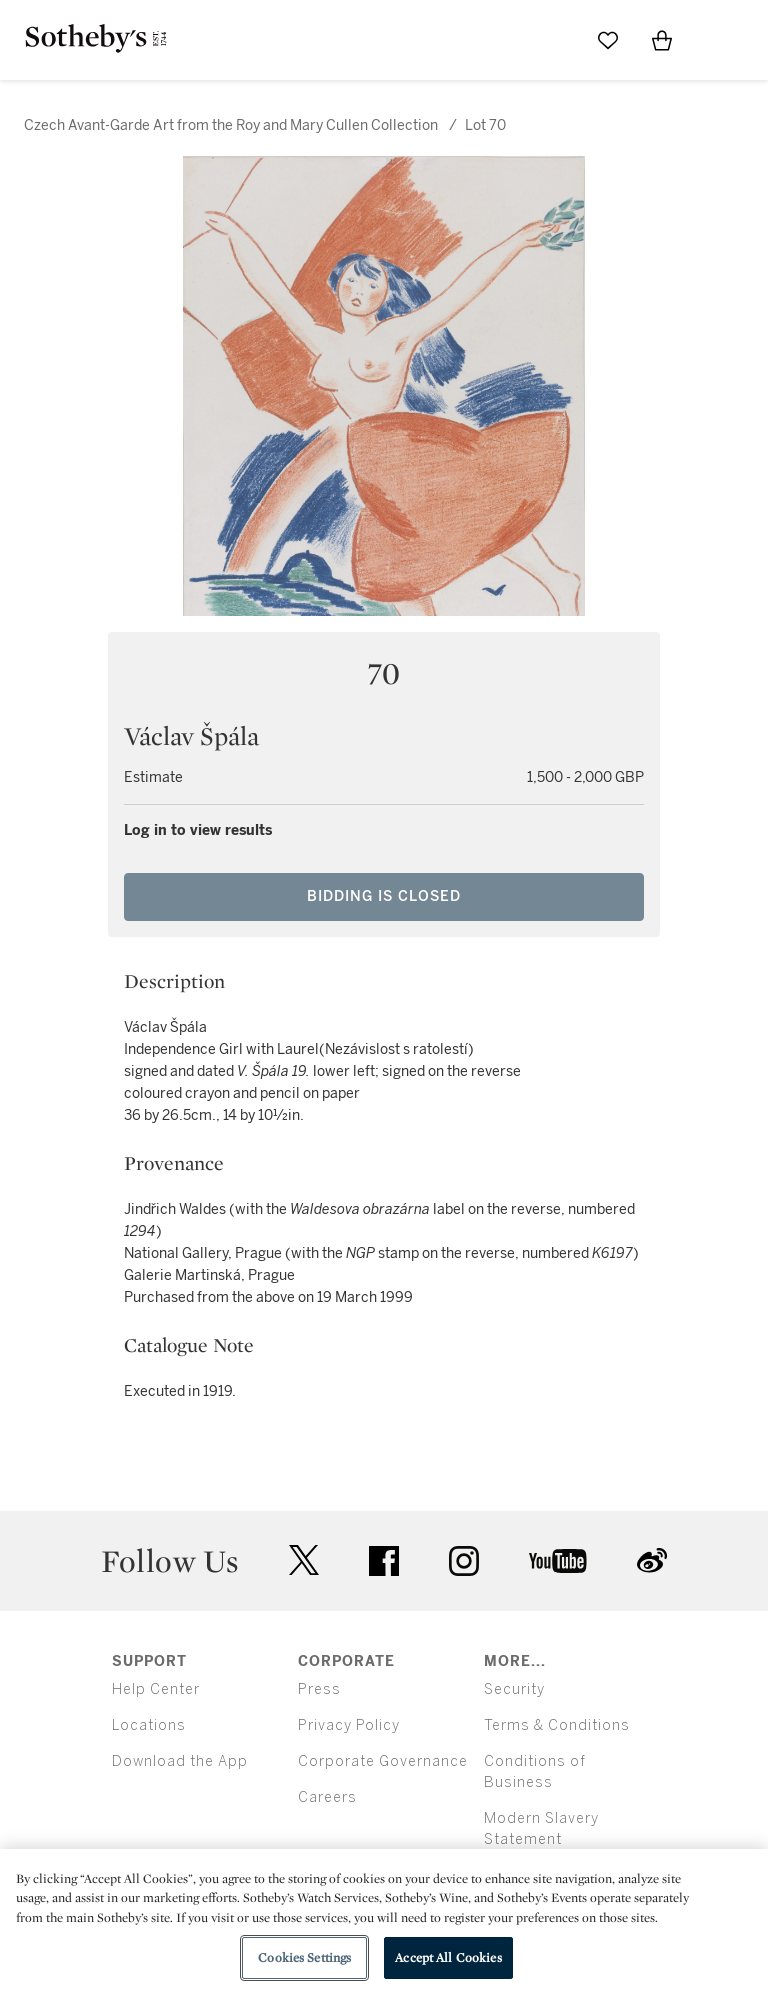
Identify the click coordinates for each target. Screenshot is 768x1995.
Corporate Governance (383, 1761)
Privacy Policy (349, 1725)
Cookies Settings (304, 1957)
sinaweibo (652, 1560)
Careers (327, 1797)
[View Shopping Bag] (662, 40)
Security (514, 1689)
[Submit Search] (554, 40)
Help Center (156, 1689)
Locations (149, 1725)
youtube (558, 1561)
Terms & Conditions (557, 1725)
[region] (384, 1922)
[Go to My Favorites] (608, 40)
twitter (304, 1560)
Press (319, 1689)
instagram (464, 1561)
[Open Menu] (716, 41)
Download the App (180, 1761)
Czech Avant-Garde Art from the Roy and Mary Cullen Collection (232, 125)
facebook (384, 1561)
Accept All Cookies (448, 1957)
